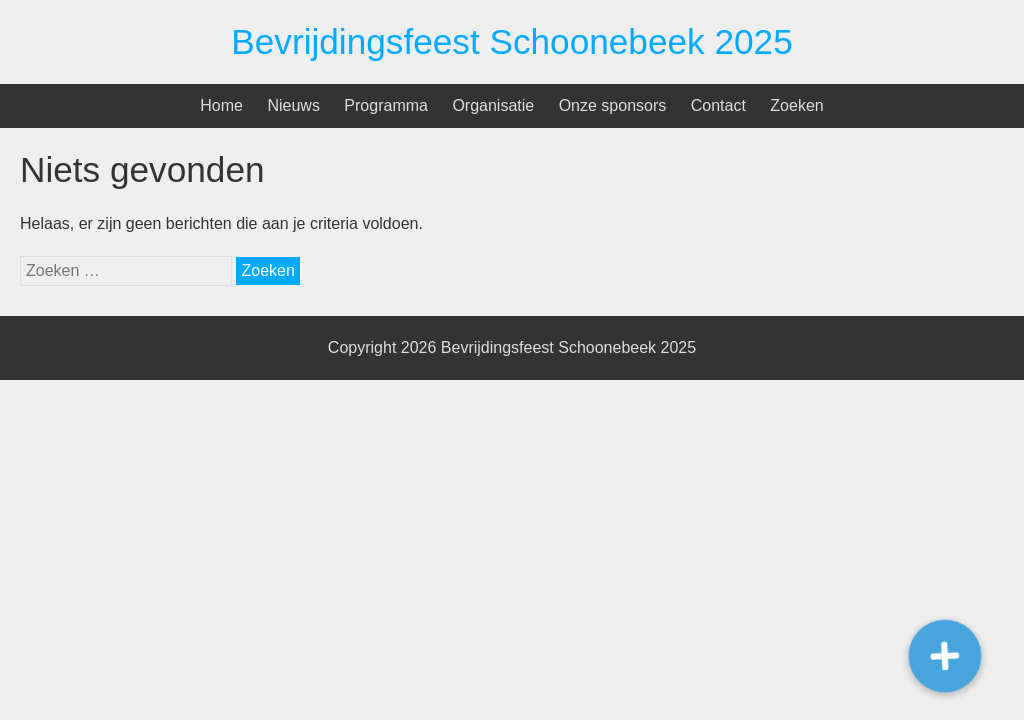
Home (221, 105)
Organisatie (493, 105)
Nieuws (293, 105)
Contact (718, 105)
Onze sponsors (613, 105)
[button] (944, 656)
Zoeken (796, 105)
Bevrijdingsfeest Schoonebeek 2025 (511, 41)
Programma (386, 105)
